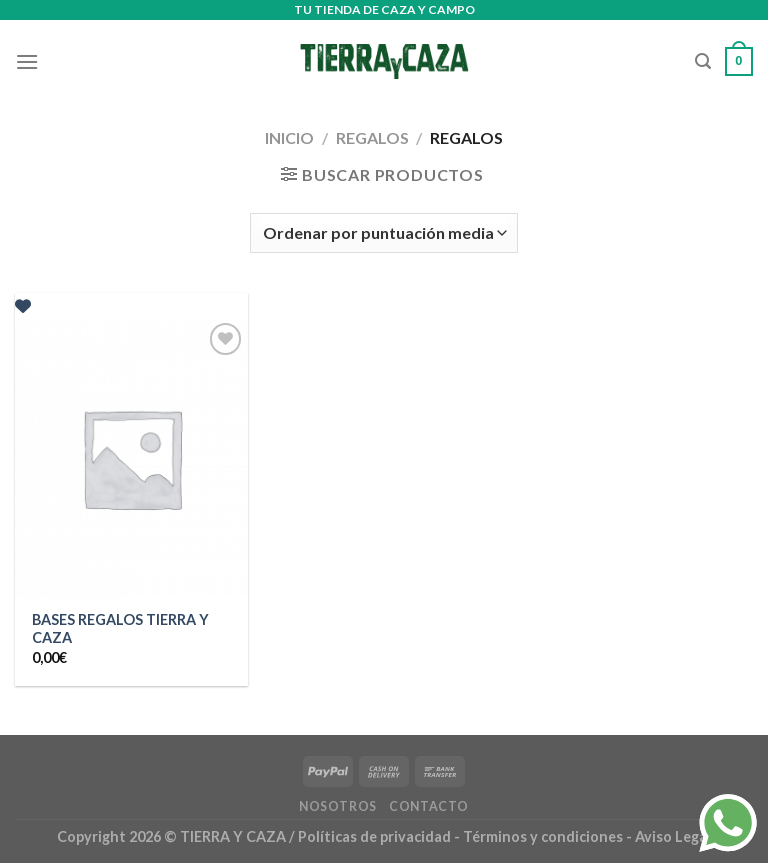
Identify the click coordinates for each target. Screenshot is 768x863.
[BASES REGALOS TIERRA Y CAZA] (131, 457)
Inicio (289, 137)
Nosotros (338, 806)
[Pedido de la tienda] (383, 233)
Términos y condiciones (544, 836)
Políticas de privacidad (374, 836)
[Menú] (27, 61)
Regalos (372, 137)
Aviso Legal (673, 836)
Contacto (429, 806)
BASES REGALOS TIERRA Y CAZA (120, 629)
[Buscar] (703, 61)
